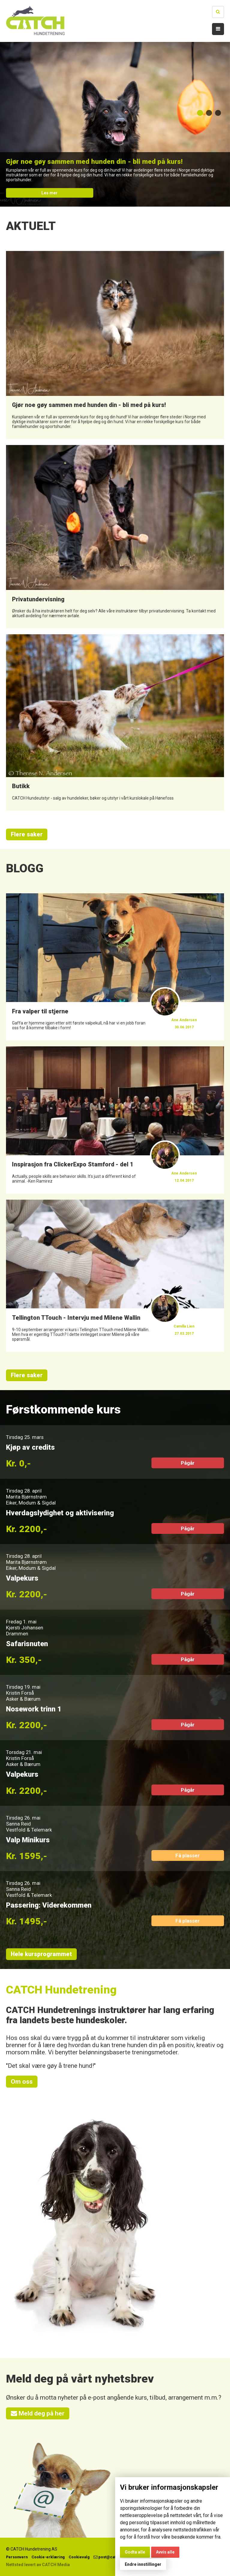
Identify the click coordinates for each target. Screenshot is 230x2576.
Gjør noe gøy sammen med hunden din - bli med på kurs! (94, 161)
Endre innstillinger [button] (143, 2564)
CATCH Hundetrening (61, 1989)
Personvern (17, 2557)
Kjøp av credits (30, 1447)
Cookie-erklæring (48, 2557)
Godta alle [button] (135, 2552)
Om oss (22, 2081)
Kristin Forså (20, 1693)
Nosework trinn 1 (33, 1709)
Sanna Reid (18, 1824)
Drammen (17, 1634)
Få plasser (187, 1855)
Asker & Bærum (23, 1699)
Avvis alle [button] (165, 2552)
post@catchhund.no (114, 2557)
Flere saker (27, 834)
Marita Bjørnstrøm (26, 1497)
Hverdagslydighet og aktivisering (60, 1513)
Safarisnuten (27, 1644)
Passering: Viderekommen (48, 1905)
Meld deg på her (37, 2413)
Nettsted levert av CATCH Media (38, 2564)
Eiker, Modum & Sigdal (31, 1503)
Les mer (49, 192)
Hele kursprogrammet (41, 1954)
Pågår (188, 1463)
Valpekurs (22, 1578)
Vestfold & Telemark (29, 1830)
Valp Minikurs (28, 1840)
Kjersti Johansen (24, 1628)
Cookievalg (79, 2557)
